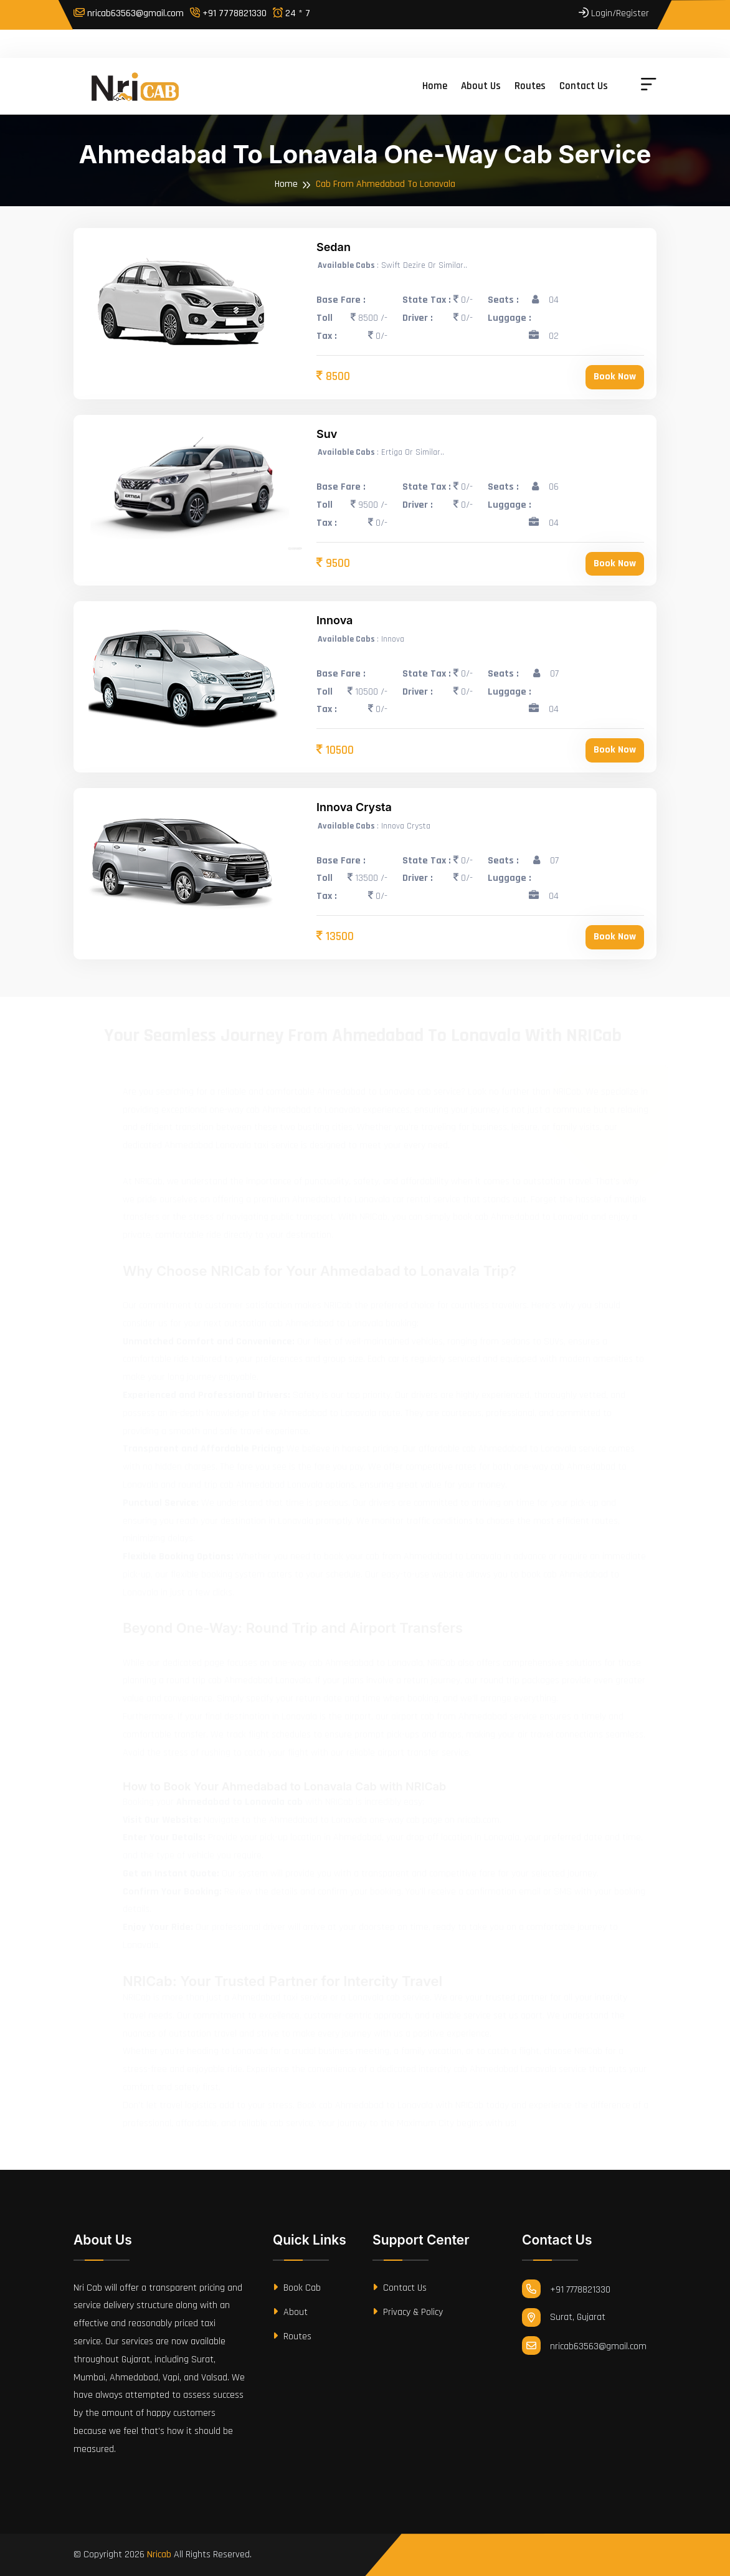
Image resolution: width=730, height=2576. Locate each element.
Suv (326, 433)
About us (481, 86)
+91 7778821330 (228, 13)
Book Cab (297, 2287)
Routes (530, 86)
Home (434, 86)
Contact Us (399, 2287)
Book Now (615, 376)
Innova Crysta (354, 807)
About (290, 2312)
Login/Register (614, 13)
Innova (334, 620)
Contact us (583, 86)
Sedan (333, 247)
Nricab (159, 2554)
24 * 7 (291, 13)
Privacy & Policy (407, 2312)
